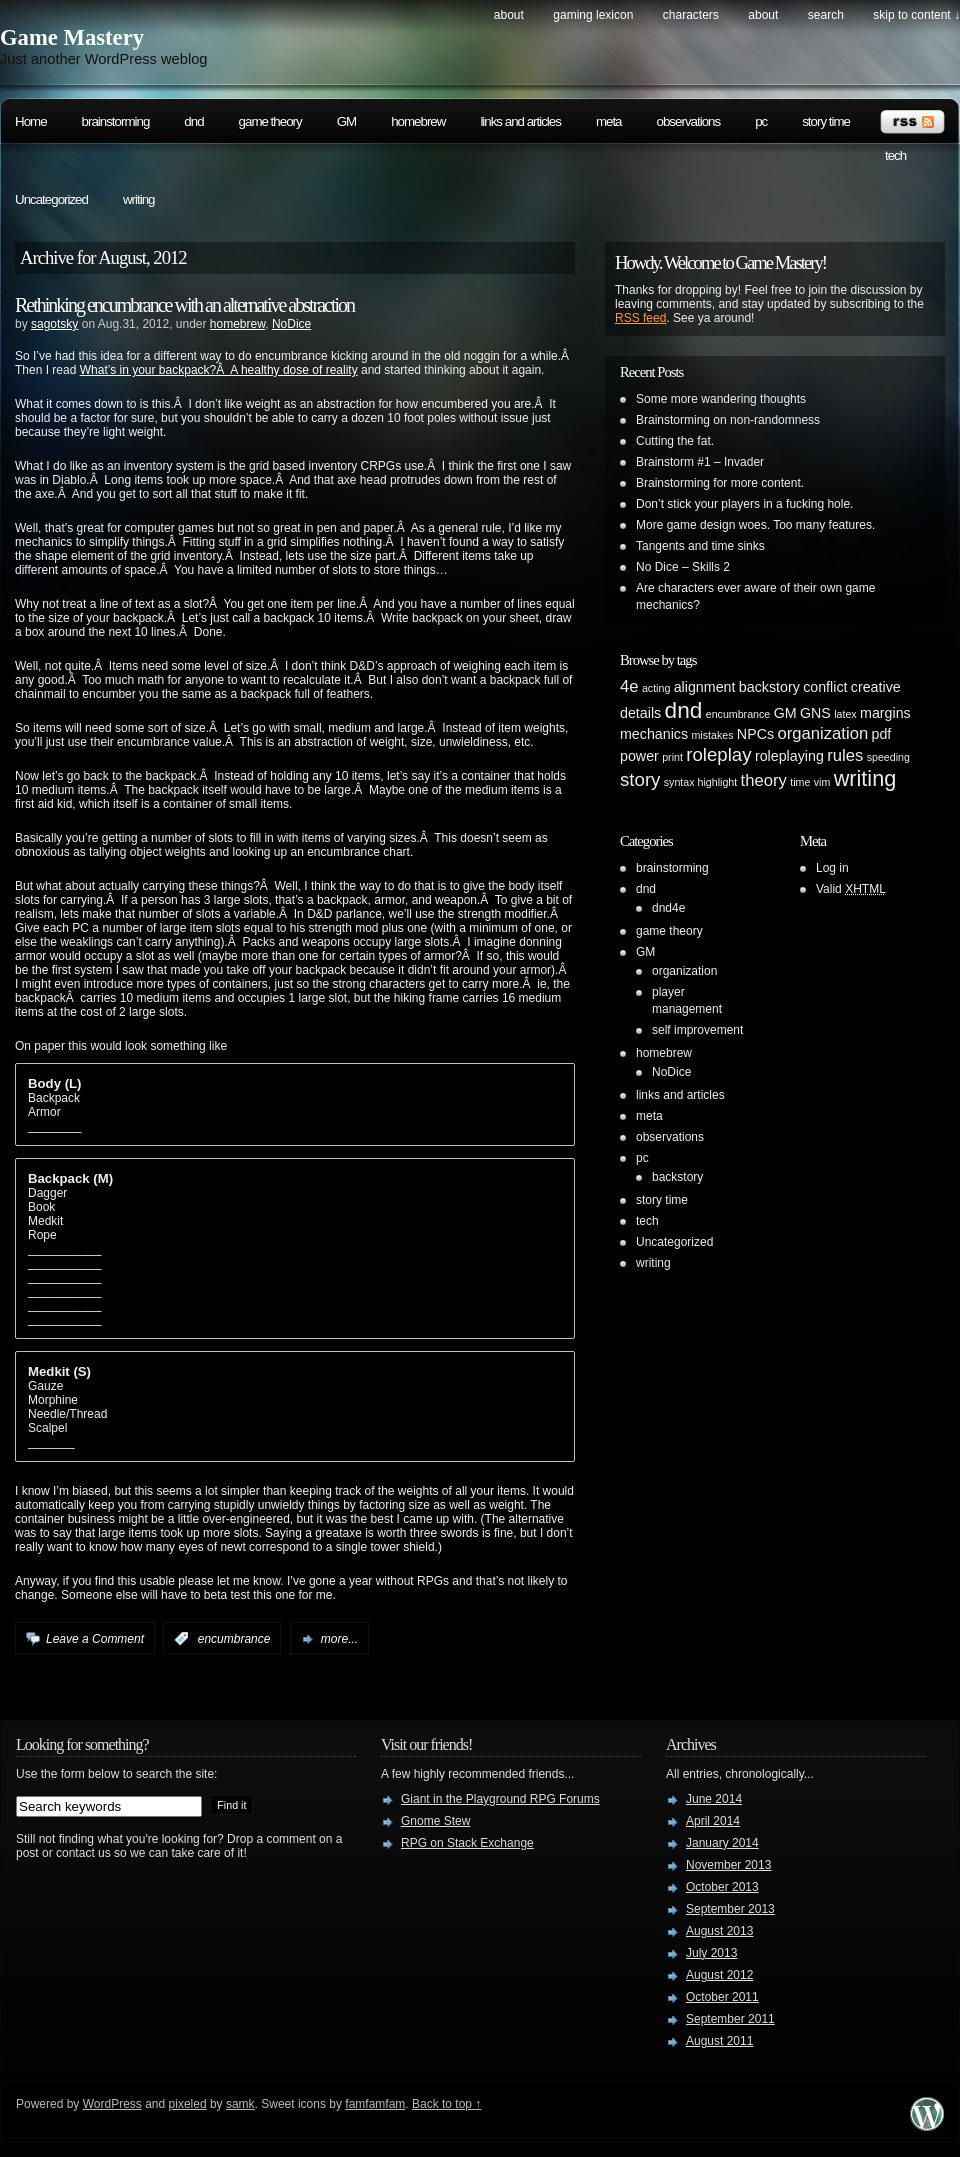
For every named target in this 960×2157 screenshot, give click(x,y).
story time (826, 121)
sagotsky (54, 324)
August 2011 (719, 2041)
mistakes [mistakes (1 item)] (712, 735)
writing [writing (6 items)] (865, 778)
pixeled (188, 2104)
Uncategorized (51, 199)
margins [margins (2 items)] (885, 713)
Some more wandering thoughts (721, 399)
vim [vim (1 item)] (822, 782)
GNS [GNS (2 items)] (815, 713)
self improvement (697, 1030)
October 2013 (722, 1887)
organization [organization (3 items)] (822, 733)
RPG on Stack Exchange (467, 1843)
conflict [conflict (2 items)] (825, 687)
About (509, 15)
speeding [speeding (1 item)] (888, 757)
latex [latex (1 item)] (845, 714)
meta (609, 121)
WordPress (112, 2104)
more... (339, 1639)
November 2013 (728, 1865)
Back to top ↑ (446, 2104)
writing (139, 199)
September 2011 (730, 2019)
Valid (851, 889)
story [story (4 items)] (640, 779)
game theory (270, 121)
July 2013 (711, 1953)
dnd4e (668, 908)
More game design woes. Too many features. (755, 525)
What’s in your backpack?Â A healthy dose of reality (219, 370)
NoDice (291, 324)
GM (346, 121)
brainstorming (116, 121)
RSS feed (640, 318)
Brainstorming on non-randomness (728, 420)
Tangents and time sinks (700, 546)
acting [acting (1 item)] (656, 688)
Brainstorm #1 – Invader (700, 462)
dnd (193, 121)
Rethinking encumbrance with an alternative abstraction (184, 305)
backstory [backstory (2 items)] (769, 687)
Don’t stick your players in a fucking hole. (744, 504)
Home (31, 121)
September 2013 (730, 1909)
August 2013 (719, 1931)
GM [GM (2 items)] (785, 713)
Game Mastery (72, 37)
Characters (691, 15)
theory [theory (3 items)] (764, 780)
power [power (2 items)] (639, 756)
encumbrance (234, 1639)
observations (689, 121)
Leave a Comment (95, 1639)
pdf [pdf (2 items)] (882, 734)
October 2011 (722, 1997)
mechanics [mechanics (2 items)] (654, 734)
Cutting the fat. (675, 441)
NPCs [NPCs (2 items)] (755, 734)
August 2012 (719, 1975)
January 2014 (722, 1843)
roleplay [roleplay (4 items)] (718, 754)
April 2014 (713, 1821)
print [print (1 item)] (672, 757)
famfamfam (375, 2104)
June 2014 (714, 1799)
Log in (832, 868)
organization (684, 971)
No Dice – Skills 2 (683, 567)
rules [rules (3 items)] (845, 755)
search (826, 15)
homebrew (418, 121)
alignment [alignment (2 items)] (705, 687)
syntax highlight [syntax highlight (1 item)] (700, 782)
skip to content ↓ (916, 15)
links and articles (520, 121)
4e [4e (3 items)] (629, 686)
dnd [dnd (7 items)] (684, 710)
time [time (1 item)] (800, 782)
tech (895, 155)
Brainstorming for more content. (720, 483)
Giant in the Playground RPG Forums (500, 1799)
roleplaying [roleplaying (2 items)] (789, 756)
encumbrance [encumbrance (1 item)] (738, 714)
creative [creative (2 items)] (876, 687)
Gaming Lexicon (593, 15)
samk (240, 2104)
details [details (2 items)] (640, 713)
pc (761, 121)
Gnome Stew (435, 1821)
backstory (677, 1177)
